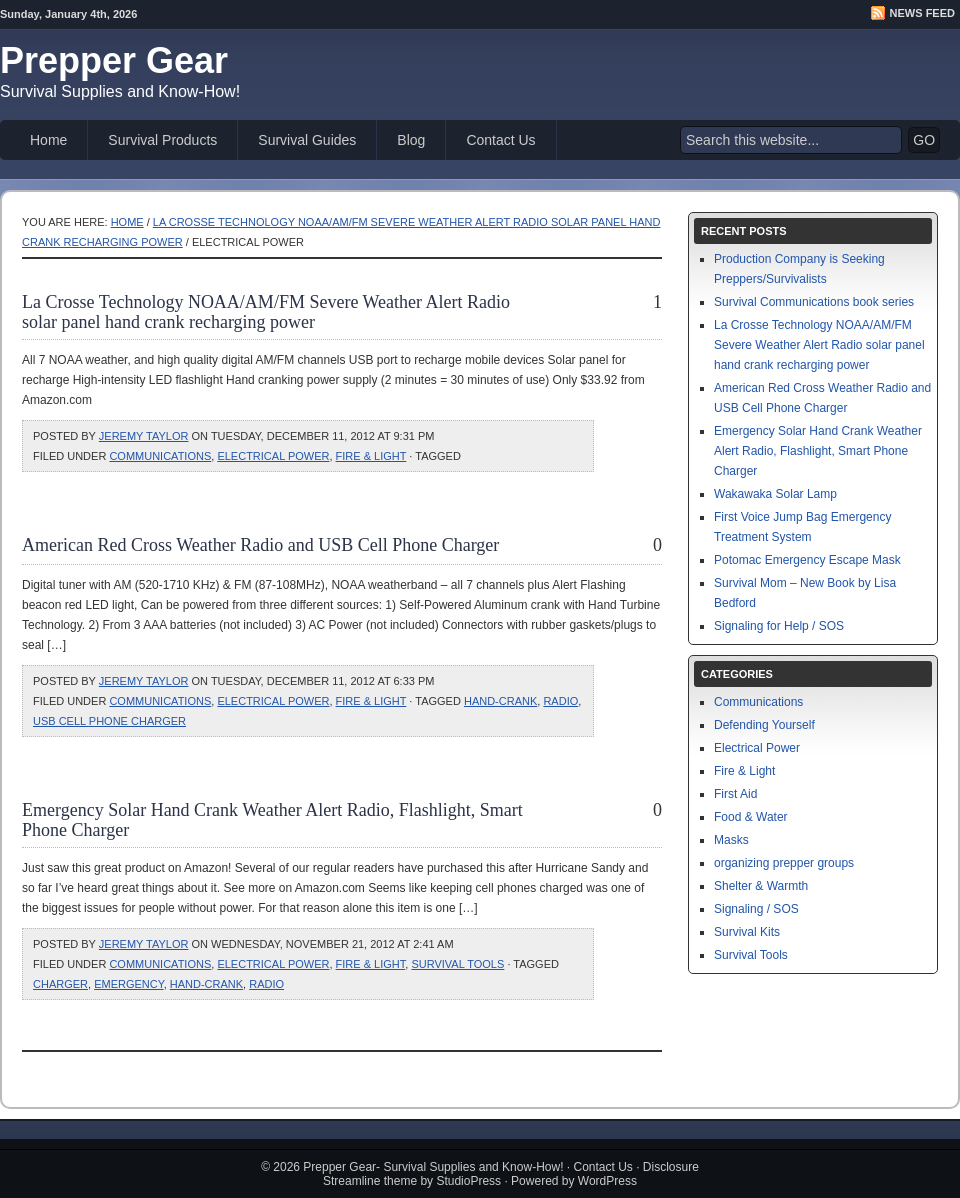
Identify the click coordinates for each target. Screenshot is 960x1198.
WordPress (607, 1181)
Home (48, 140)
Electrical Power (273, 456)
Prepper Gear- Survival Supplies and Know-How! (433, 1167)
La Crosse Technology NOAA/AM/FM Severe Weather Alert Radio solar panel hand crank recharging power (266, 312)
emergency (128, 984)
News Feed (922, 13)
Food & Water (751, 817)
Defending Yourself (764, 725)
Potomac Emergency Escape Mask (807, 560)
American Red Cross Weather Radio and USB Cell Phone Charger (260, 545)
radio (560, 701)
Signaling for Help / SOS (779, 626)
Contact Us (500, 140)
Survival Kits (747, 932)
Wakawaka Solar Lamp (775, 494)
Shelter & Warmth (761, 886)
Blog (411, 140)
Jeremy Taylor (144, 436)
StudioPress (468, 1181)
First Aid (735, 794)
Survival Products (162, 140)
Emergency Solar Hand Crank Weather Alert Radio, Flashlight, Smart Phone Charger (818, 451)
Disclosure (671, 1167)
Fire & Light (371, 456)
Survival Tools (457, 964)
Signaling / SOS (756, 909)
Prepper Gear (114, 60)
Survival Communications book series (814, 302)
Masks (731, 840)
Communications (160, 456)
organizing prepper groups (784, 863)
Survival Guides (307, 140)
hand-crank (500, 701)
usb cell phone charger (109, 721)
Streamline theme (370, 1181)
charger (60, 984)
